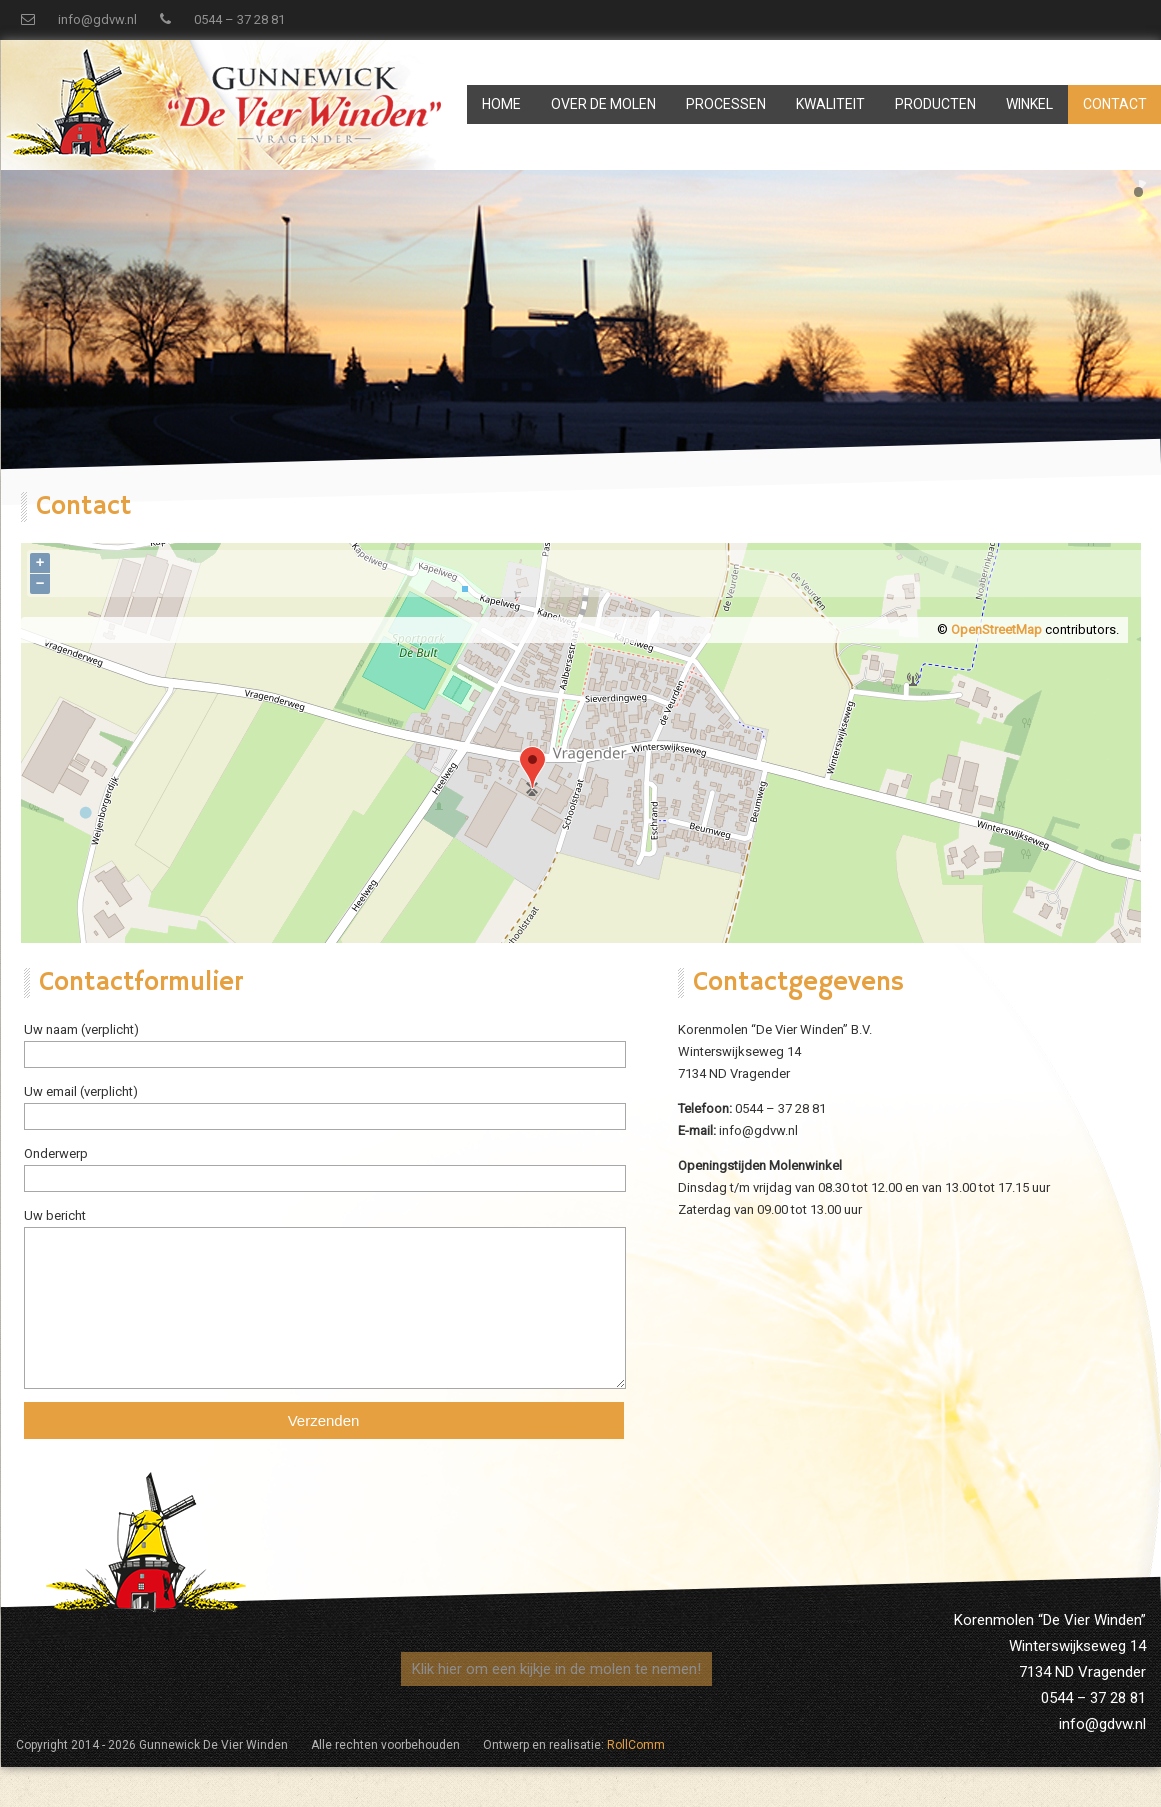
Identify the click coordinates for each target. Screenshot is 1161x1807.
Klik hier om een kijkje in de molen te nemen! (556, 1669)
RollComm (636, 1745)
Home (501, 104)
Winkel (1029, 104)
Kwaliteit (830, 104)
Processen (726, 104)
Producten (935, 104)
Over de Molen (603, 104)
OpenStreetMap (996, 629)
